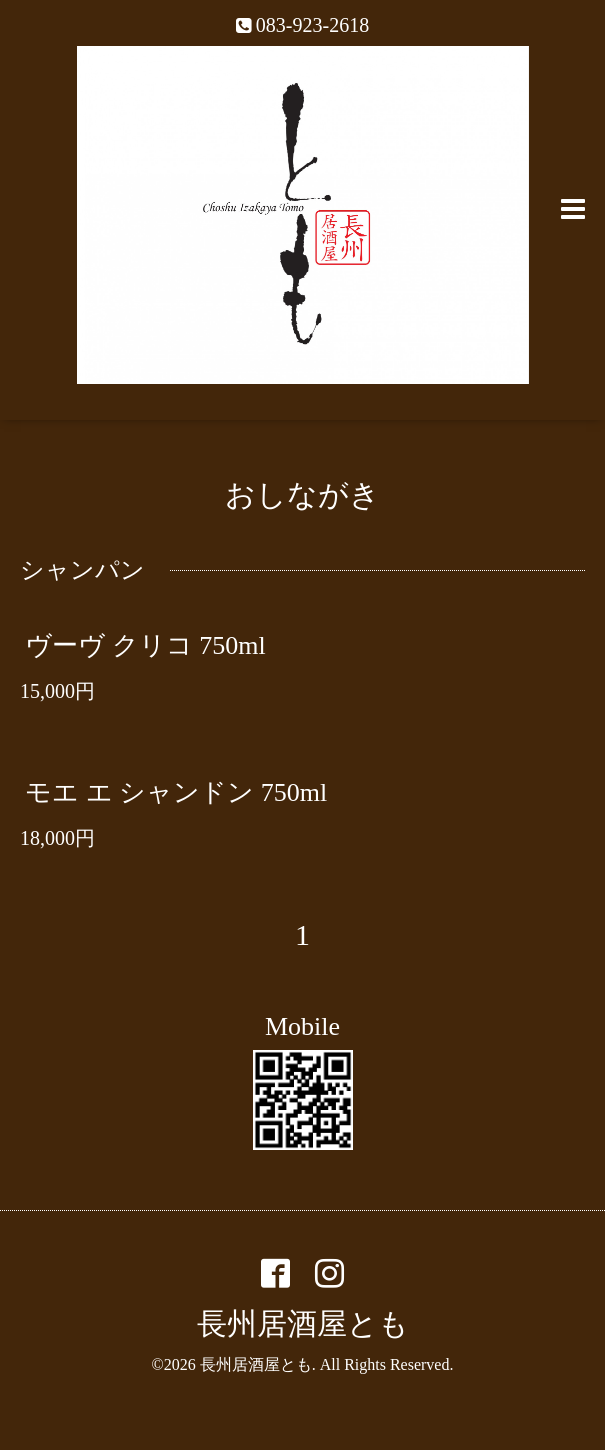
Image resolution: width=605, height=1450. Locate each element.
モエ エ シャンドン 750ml (176, 792)
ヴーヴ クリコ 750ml (145, 644)
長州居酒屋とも (303, 1323)
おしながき (302, 494)
